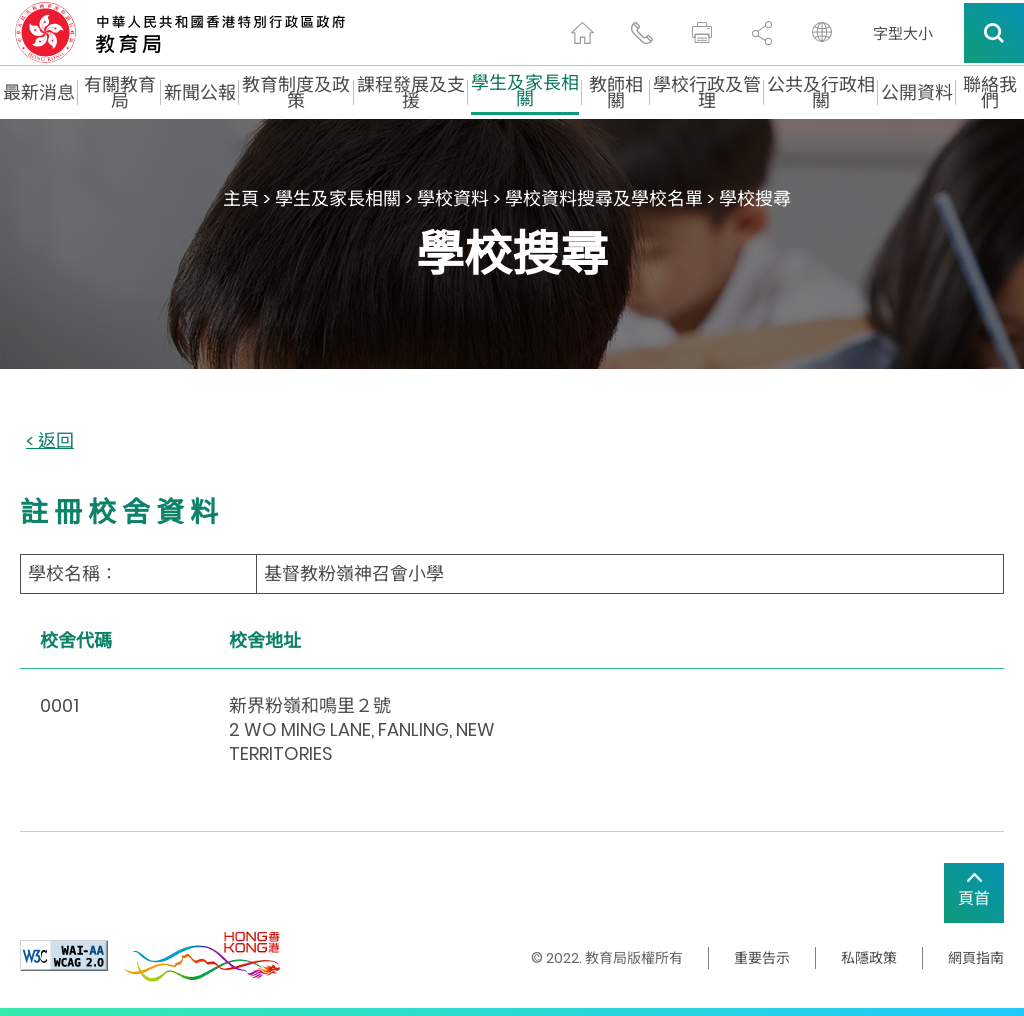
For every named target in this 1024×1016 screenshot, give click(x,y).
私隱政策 (869, 958)
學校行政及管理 (707, 93)
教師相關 (616, 93)
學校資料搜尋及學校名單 (604, 198)
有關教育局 (120, 93)
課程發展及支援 (411, 93)
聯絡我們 (990, 93)
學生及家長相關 (525, 93)
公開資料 (917, 93)
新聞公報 (200, 93)
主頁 (241, 198)
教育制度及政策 (296, 93)
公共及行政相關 (821, 93)
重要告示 (762, 958)
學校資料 (453, 198)
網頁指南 (976, 958)
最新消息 (39, 93)
